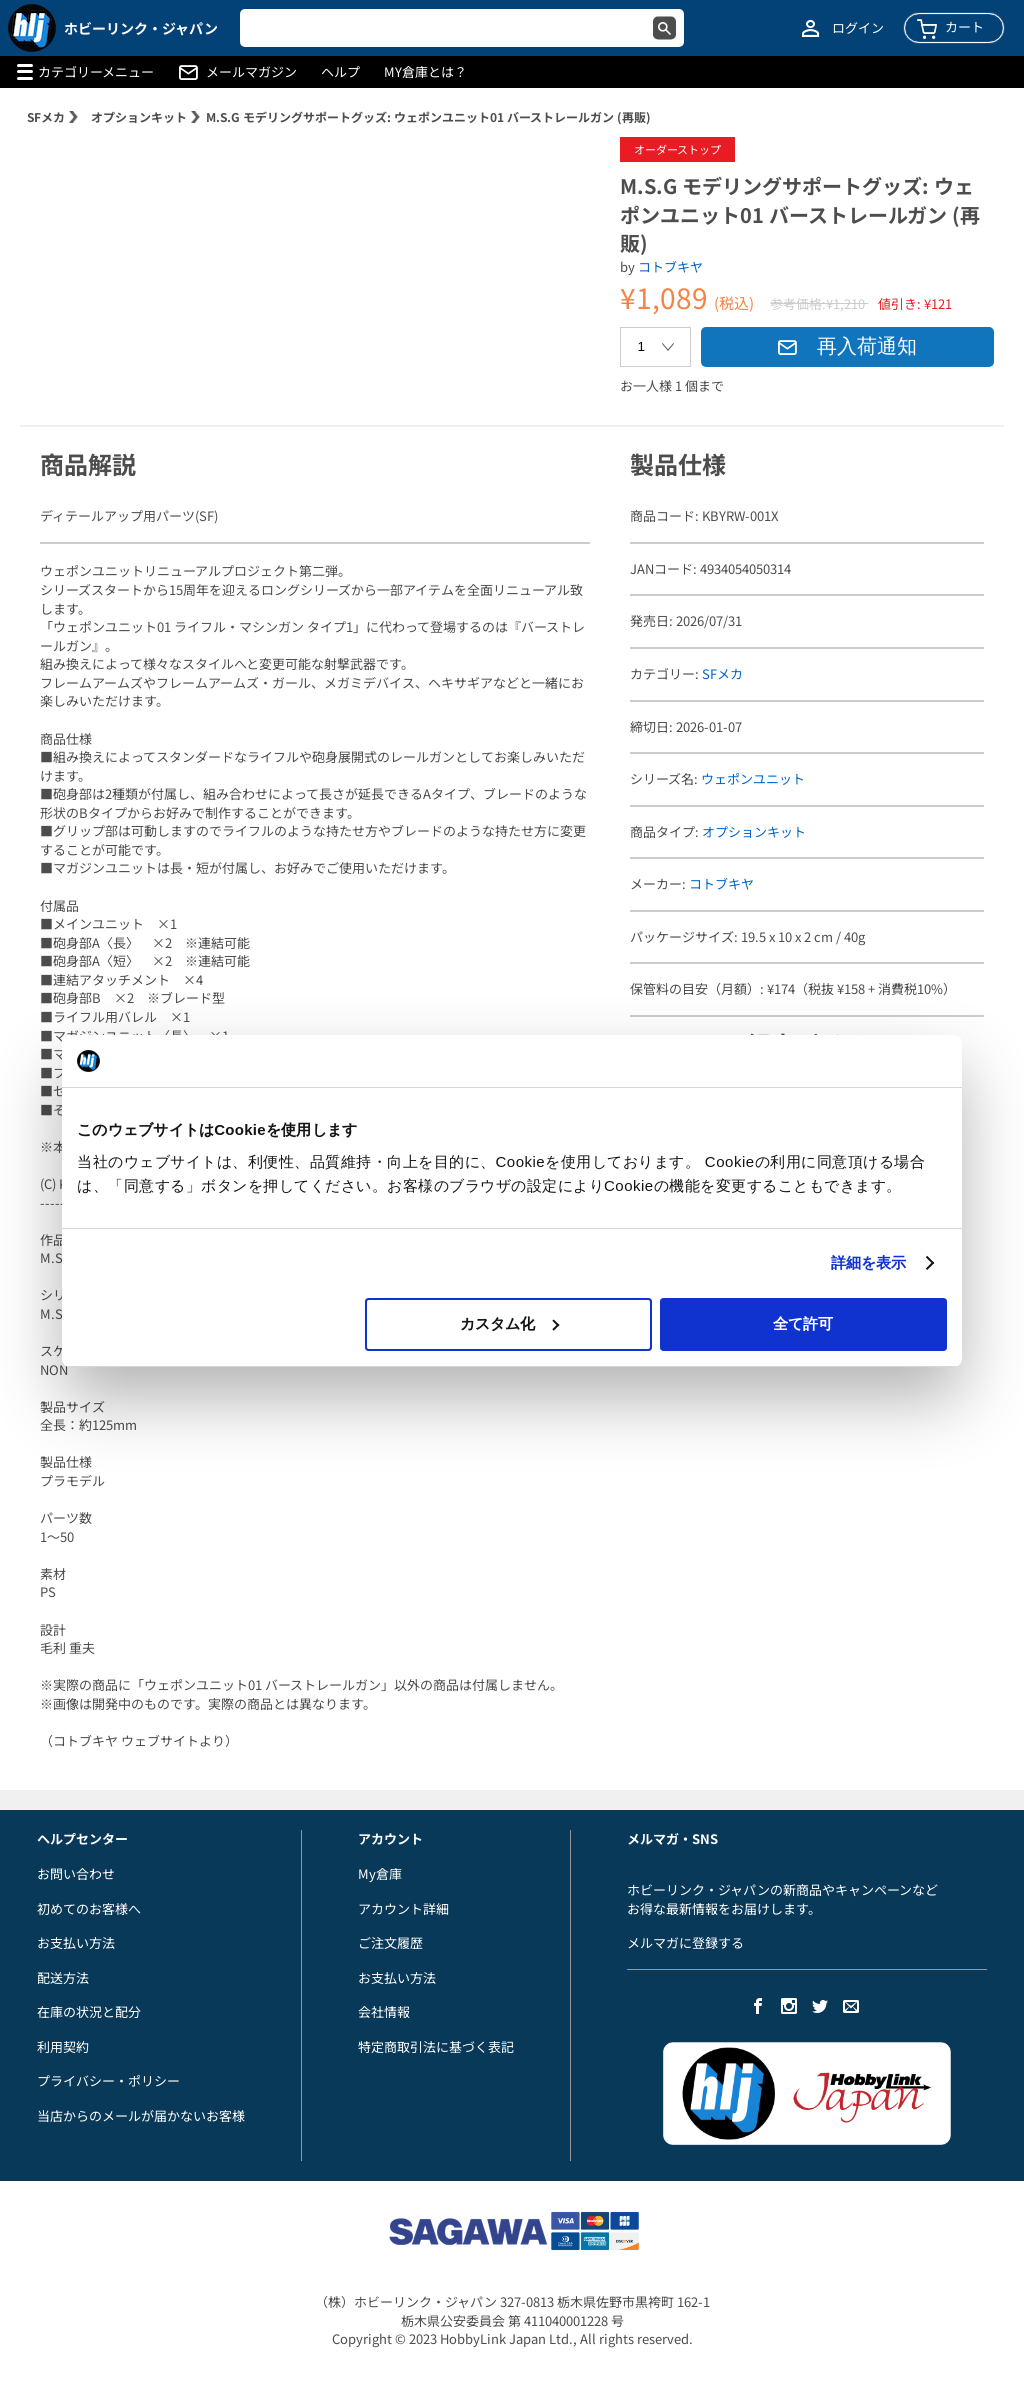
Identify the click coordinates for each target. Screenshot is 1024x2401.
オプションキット (139, 116)
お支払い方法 (76, 1942)
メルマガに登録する (685, 1942)
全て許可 (803, 1323)
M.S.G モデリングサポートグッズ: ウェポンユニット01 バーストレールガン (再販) (428, 116)
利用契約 (63, 2046)
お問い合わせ (76, 1873)
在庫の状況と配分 (89, 2011)
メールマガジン (251, 72)
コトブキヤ (670, 266)
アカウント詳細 (403, 1908)
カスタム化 (509, 1323)
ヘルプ (340, 72)
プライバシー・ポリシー (108, 2080)
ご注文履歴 (390, 1942)
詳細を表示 (869, 1262)
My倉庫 (380, 1873)
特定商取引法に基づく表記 (436, 2046)
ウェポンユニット (753, 778)
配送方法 (63, 1977)
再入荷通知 (847, 346)
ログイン (858, 28)
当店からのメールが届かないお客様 (141, 2115)
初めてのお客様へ (89, 1908)
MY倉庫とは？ (425, 72)
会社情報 (384, 2011)
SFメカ (46, 116)
